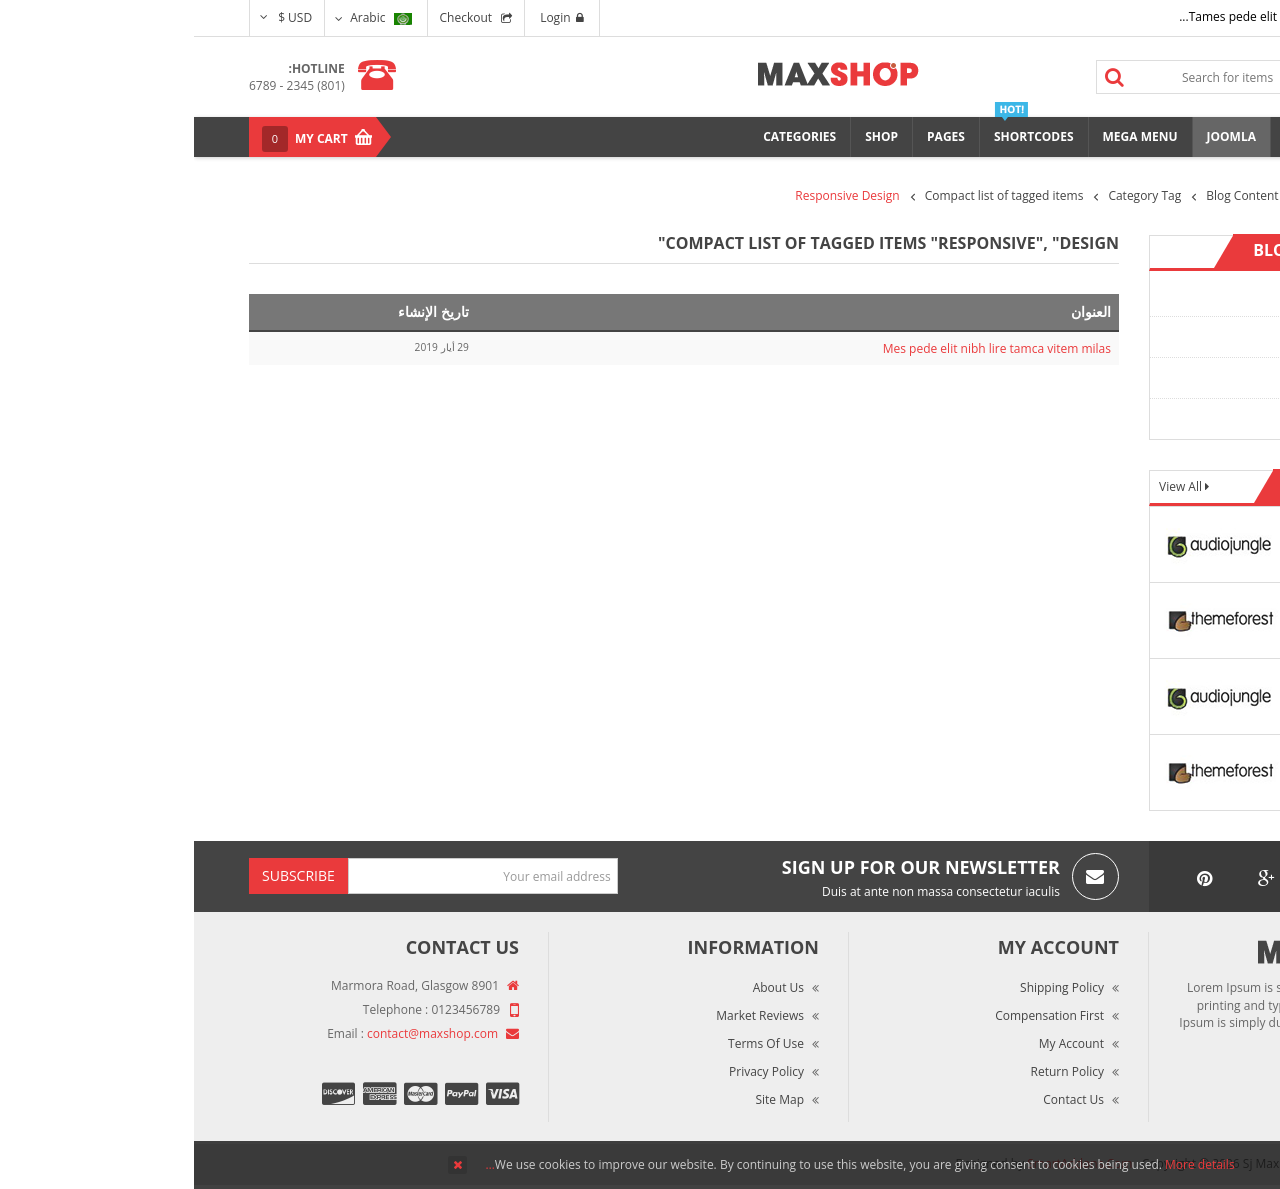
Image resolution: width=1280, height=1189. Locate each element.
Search (921, 77)
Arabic (186, 17)
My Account (877, 1043)
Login (367, 17)
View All (988, 486)
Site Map (585, 1099)
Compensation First (855, 1015)
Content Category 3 (1153, 377)
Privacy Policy (572, 1071)
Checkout (272, 17)
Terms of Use (572, 1043)
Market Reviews (566, 1015)
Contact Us (879, 1099)
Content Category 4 (1153, 418)
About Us (584, 987)
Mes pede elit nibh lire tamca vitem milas (803, 348)
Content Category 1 (1153, 295)
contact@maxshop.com (238, 1033)
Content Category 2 (1153, 336)
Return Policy (873, 1071)
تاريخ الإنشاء (239, 311)
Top (1257, 350)
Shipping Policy (868, 987)
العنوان (897, 311)
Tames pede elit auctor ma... (1064, 16)
